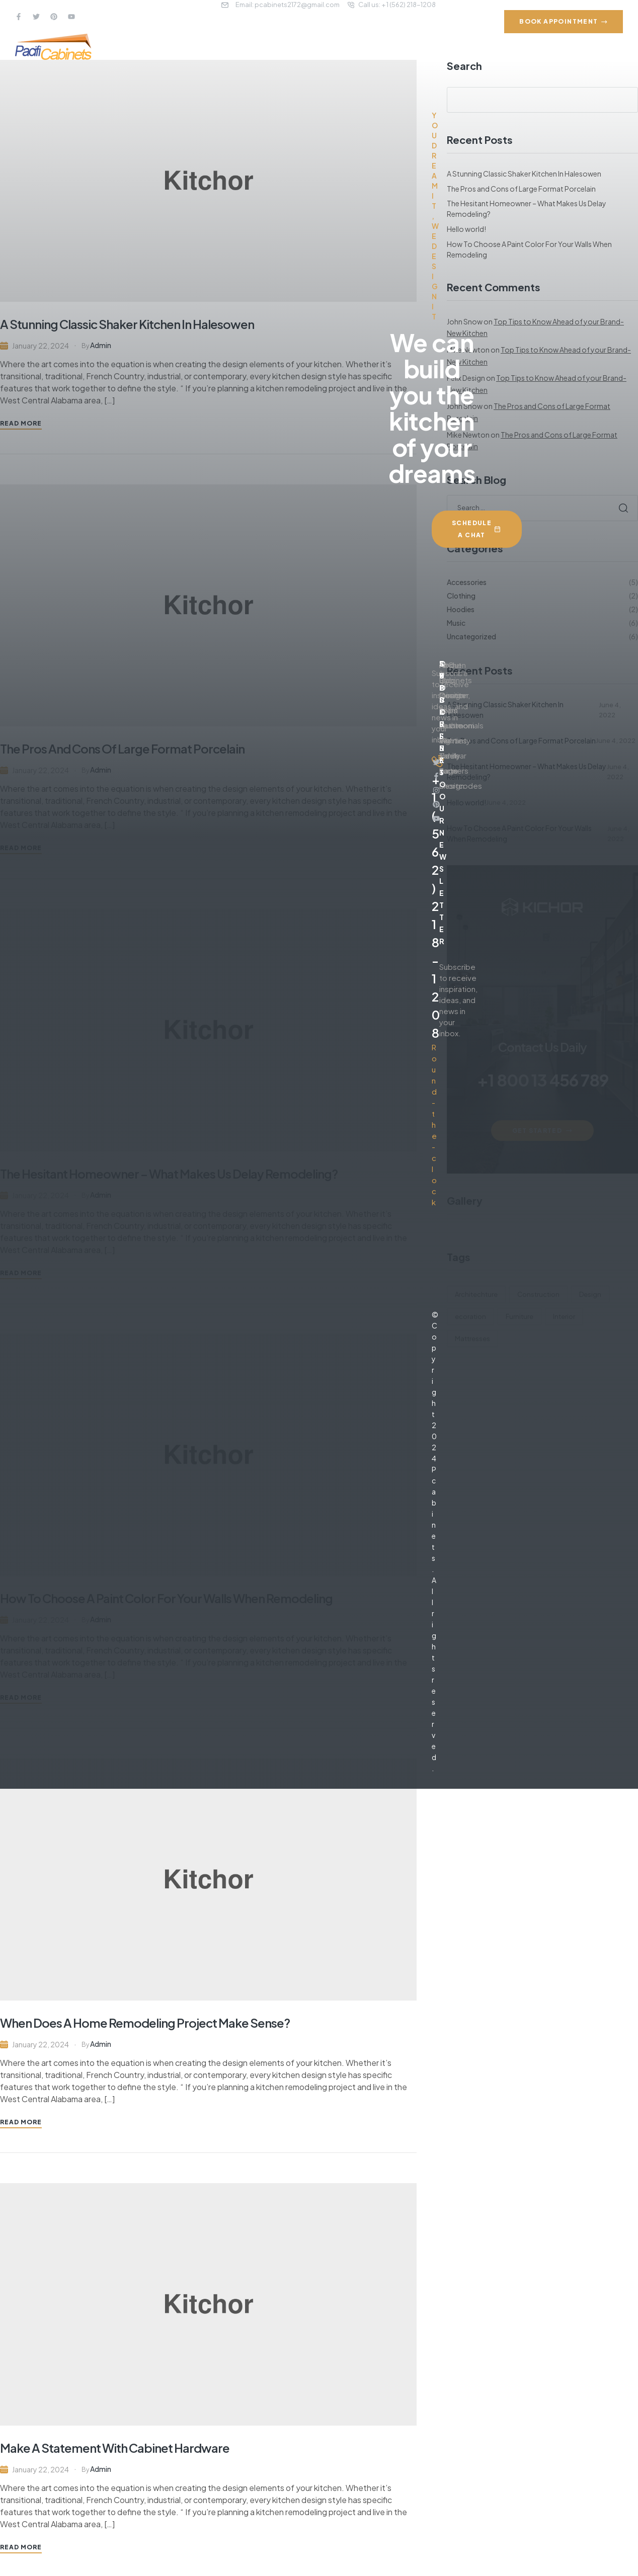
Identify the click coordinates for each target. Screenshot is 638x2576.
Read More (21, 2122)
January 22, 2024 (40, 2044)
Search (624, 100)
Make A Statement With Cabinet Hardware (114, 2447)
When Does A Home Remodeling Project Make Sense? (145, 2022)
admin (100, 2043)
